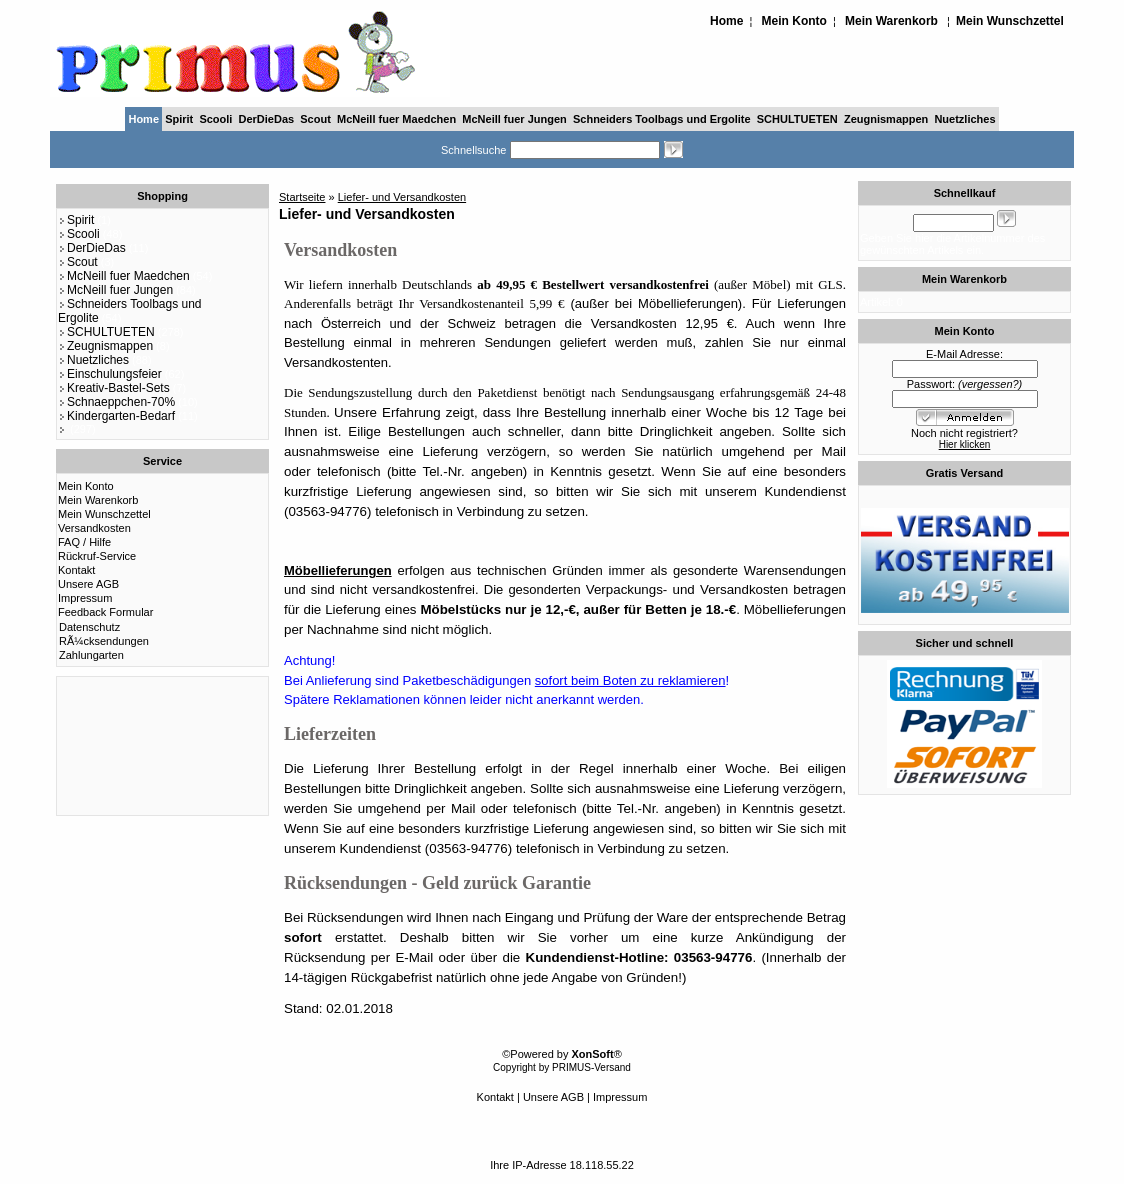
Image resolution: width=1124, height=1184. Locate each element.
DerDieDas (267, 119)
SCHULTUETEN (797, 119)
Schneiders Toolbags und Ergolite (662, 119)
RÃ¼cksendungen (104, 641)
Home (726, 21)
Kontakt (76, 570)
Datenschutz (89, 627)
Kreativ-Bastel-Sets (114, 388)
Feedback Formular (105, 612)
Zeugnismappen (886, 119)
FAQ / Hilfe (84, 542)
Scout (315, 119)
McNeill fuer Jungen (514, 119)
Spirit (179, 119)
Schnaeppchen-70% (116, 402)
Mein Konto (794, 21)
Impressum (85, 598)
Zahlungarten (91, 655)
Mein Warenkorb (891, 21)
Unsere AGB (88, 584)
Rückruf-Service (97, 556)
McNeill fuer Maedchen (396, 119)
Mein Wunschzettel (1010, 21)
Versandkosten (94, 528)
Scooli (215, 119)
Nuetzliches (964, 119)
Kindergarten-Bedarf (116, 416)
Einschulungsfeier (110, 374)
